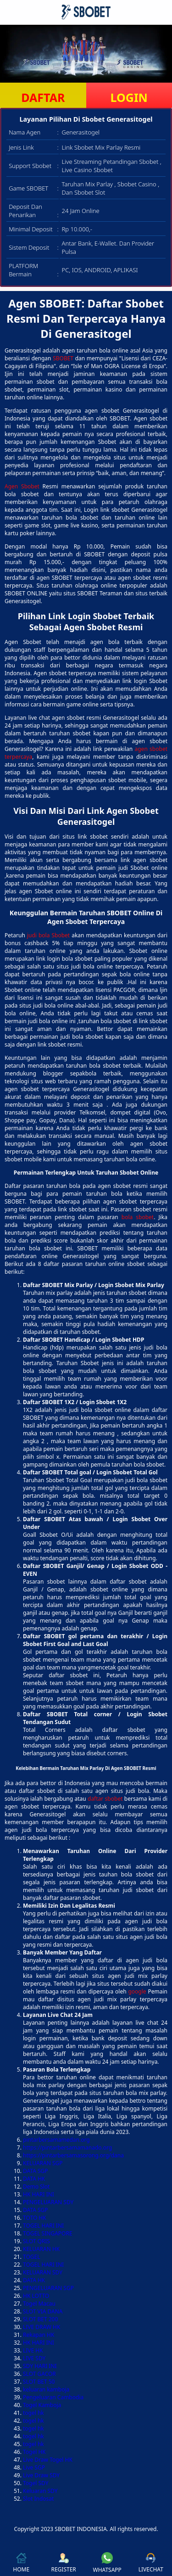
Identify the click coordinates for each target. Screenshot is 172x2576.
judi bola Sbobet (48, 935)
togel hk (33, 2413)
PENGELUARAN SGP (48, 2288)
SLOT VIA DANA (42, 2311)
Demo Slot (36, 2186)
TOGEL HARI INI (43, 2225)
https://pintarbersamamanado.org (67, 2147)
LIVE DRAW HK (41, 2327)
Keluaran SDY (40, 2491)
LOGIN (129, 97)
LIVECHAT (151, 2563)
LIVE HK (33, 2350)
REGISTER (63, 2563)
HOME (21, 2563)
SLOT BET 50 (39, 2382)
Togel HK (34, 2452)
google (137, 1991)
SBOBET (63, 358)
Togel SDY (35, 2483)
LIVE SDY (34, 2358)
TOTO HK (34, 2218)
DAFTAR (43, 97)
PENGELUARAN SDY (48, 2202)
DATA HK (34, 2179)
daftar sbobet (105, 1799)
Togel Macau (39, 2303)
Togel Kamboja (42, 2405)
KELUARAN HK (41, 2249)
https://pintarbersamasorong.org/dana (73, 2155)
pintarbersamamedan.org (56, 2140)
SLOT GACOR (39, 2374)
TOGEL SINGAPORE (47, 2233)
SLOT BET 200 (40, 2319)
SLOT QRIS (36, 2241)
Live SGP (34, 2467)
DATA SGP (35, 2171)
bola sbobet (138, 1217)
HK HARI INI (38, 2194)
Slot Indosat (38, 2499)
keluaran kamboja (46, 2389)
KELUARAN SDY (42, 2272)
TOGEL (31, 2257)
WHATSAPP (107, 2563)
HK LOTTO (36, 2296)
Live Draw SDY (41, 2475)
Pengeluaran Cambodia (53, 2397)
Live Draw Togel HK (47, 2460)
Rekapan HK (38, 2335)
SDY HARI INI (40, 2366)
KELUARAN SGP (43, 2163)
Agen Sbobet (22, 486)
